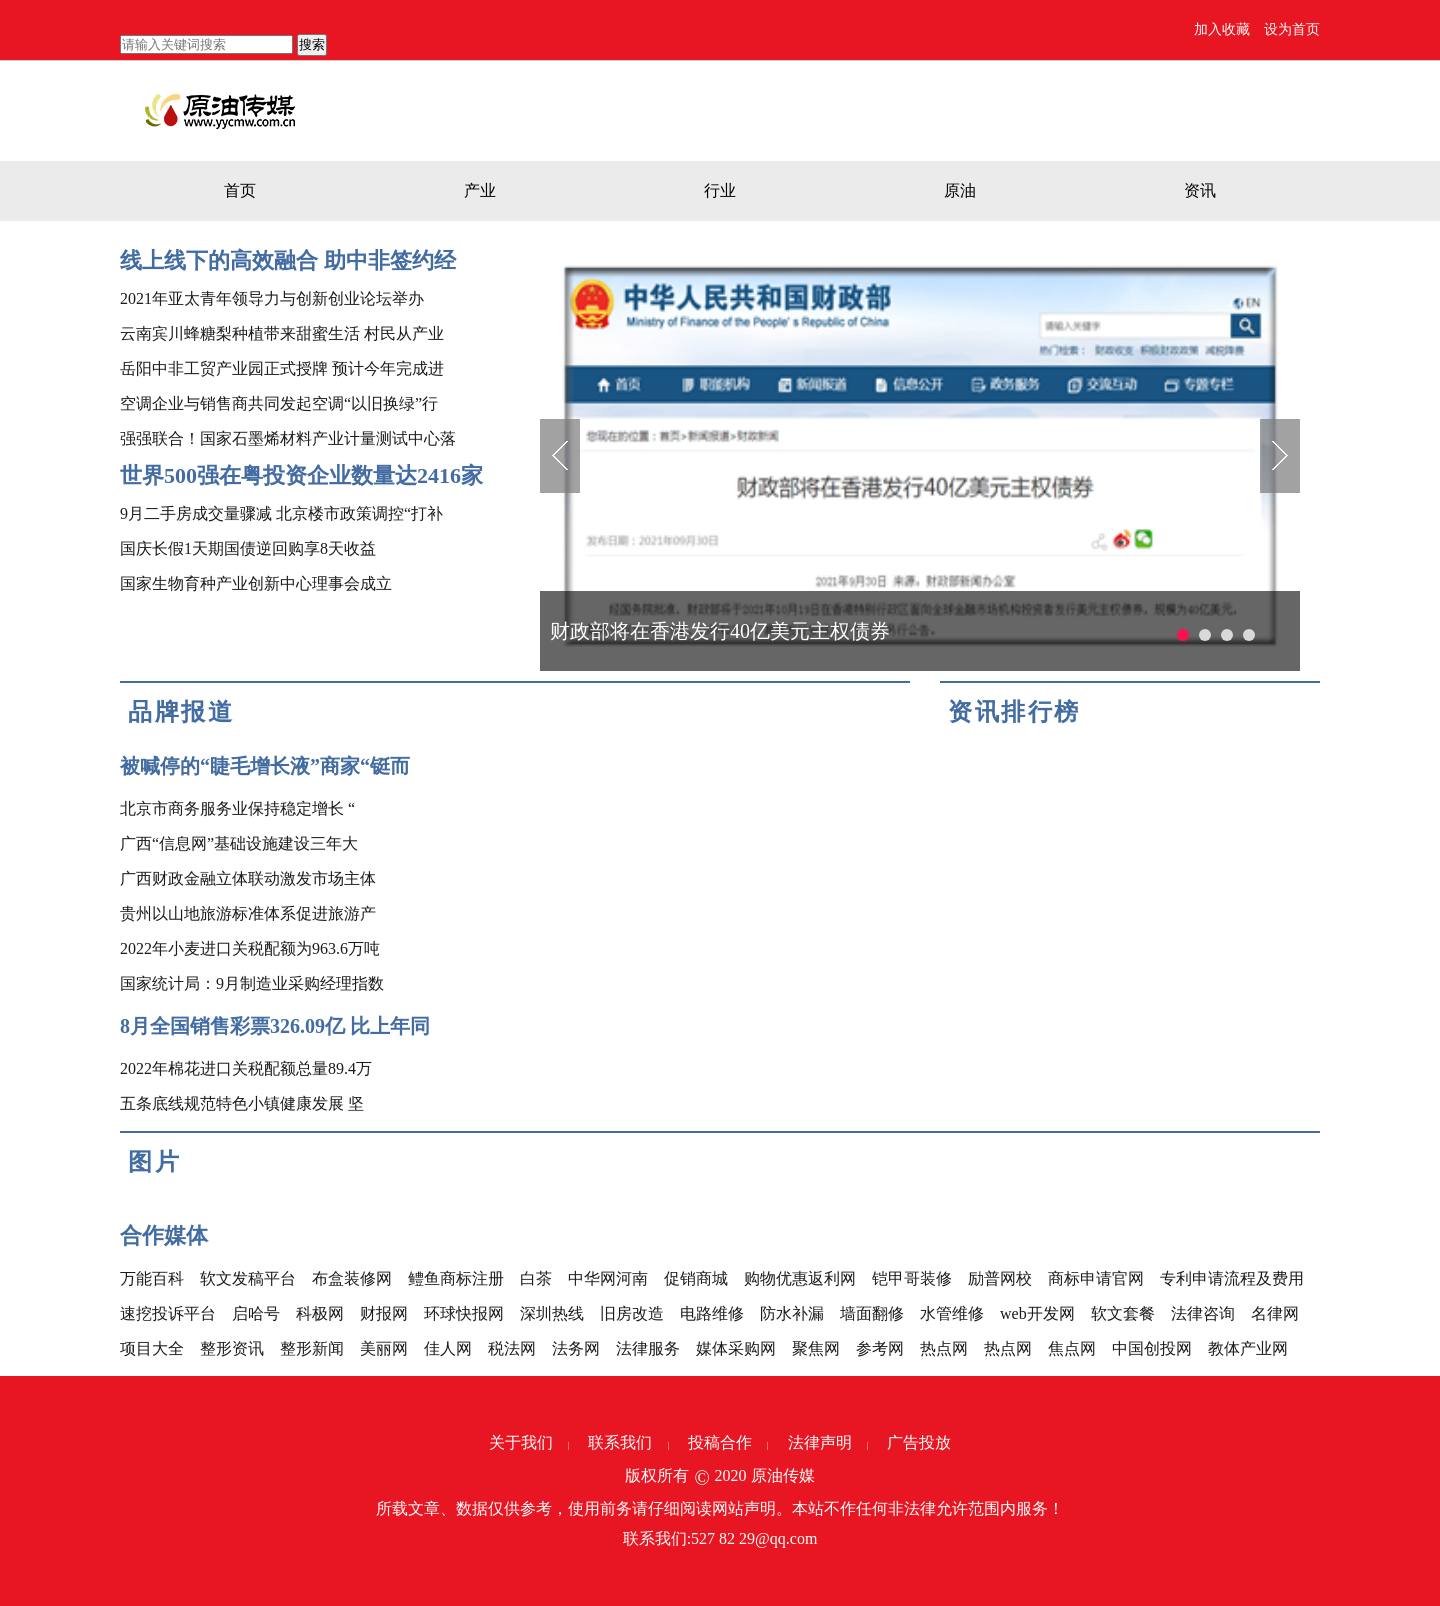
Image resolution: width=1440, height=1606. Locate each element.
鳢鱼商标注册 (456, 1278)
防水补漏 (792, 1313)
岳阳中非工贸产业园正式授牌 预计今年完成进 (282, 368)
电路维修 (712, 1313)
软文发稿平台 (248, 1278)
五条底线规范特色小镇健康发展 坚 (242, 1103)
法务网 (576, 1348)
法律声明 (820, 1442)
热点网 (944, 1348)
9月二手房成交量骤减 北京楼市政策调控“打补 (281, 513)
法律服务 (648, 1348)
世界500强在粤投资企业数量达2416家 (301, 475)
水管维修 (952, 1313)
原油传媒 (783, 1475)
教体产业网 (1248, 1348)
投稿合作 (720, 1442)
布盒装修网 (352, 1278)
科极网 (320, 1313)
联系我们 (620, 1442)
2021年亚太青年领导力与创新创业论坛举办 (272, 298)
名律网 (1275, 1313)
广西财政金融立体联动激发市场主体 (248, 878)
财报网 (384, 1313)
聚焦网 (816, 1348)
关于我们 (521, 1442)
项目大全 (152, 1348)
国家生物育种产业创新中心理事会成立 (256, 583)
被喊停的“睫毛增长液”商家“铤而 (265, 766)
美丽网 (384, 1348)
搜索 (312, 44)
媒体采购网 (736, 1348)
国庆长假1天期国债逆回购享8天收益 (248, 548)
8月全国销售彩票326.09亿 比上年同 (275, 1026)
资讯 (1200, 190)
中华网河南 (608, 1278)
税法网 (512, 1348)
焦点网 (1072, 1348)
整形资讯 (232, 1348)
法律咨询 (1203, 1313)
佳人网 (448, 1348)
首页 (240, 190)
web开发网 (1037, 1313)
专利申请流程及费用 (1232, 1278)
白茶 (536, 1278)
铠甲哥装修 (912, 1278)
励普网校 (1000, 1278)
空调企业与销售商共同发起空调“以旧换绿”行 (279, 403)
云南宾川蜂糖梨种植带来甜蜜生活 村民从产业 (282, 333)
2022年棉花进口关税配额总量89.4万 (246, 1068)
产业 (480, 190)
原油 (960, 190)
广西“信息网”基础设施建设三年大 (239, 843)
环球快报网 (464, 1313)
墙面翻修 (872, 1313)
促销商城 (696, 1278)
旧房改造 (632, 1313)
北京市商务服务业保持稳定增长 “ (237, 808)
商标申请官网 (1096, 1278)
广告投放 (919, 1442)
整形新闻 (312, 1348)
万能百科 (152, 1278)
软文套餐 (1123, 1313)
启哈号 (256, 1313)
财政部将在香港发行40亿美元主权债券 (720, 631)
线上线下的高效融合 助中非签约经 (288, 260)
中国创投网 (1152, 1348)
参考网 (880, 1348)
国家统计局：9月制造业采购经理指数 (252, 983)
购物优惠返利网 (800, 1278)
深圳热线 (552, 1313)
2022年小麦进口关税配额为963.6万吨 (250, 948)
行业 (720, 190)
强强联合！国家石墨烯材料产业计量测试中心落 (288, 438)
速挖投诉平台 (168, 1313)
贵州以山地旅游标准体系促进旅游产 (248, 913)
